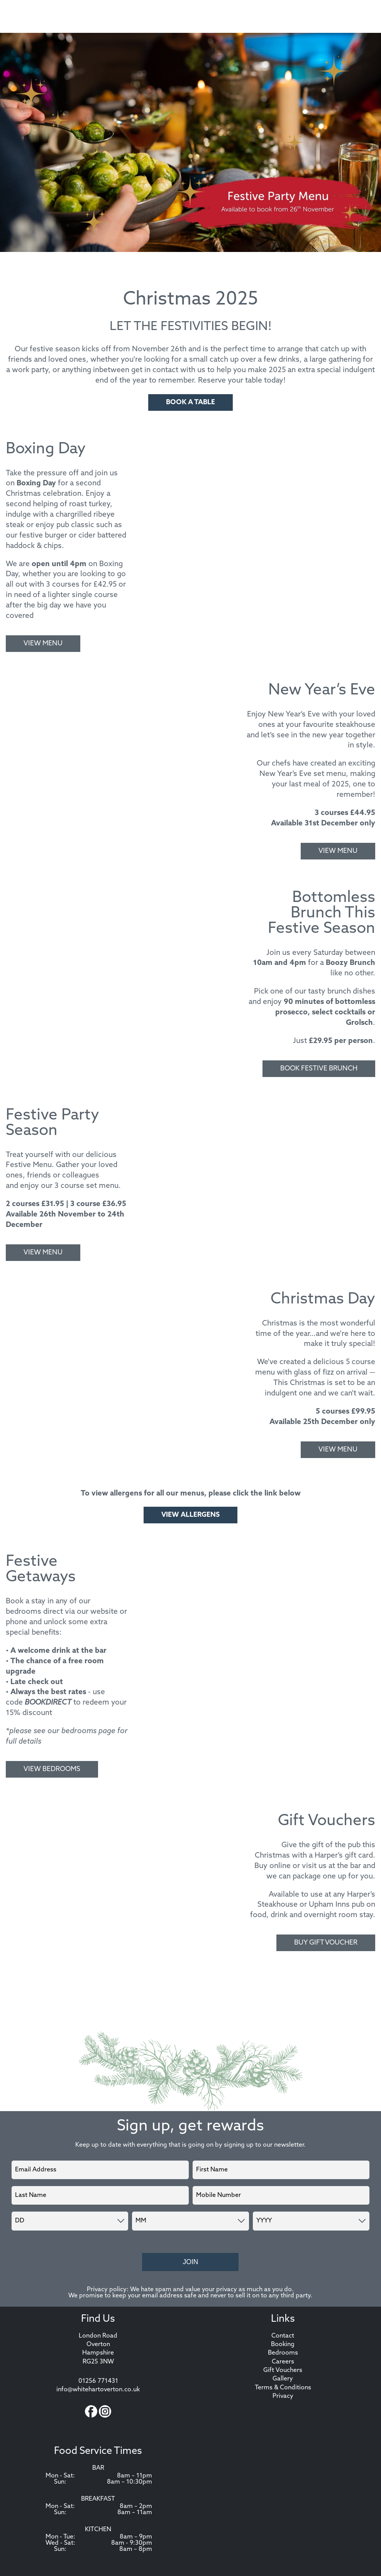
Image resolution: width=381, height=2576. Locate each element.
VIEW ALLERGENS (190, 1515)
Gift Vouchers (282, 2371)
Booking (283, 2345)
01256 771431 (98, 2382)
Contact (282, 2337)
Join (190, 2262)
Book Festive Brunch (318, 1068)
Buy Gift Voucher (325, 1943)
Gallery (283, 2380)
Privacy (283, 2397)
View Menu (43, 643)
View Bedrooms (52, 1769)
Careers (283, 2363)
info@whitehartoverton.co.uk (98, 2391)
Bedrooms (283, 2354)
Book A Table (190, 402)
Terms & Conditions (283, 2388)
